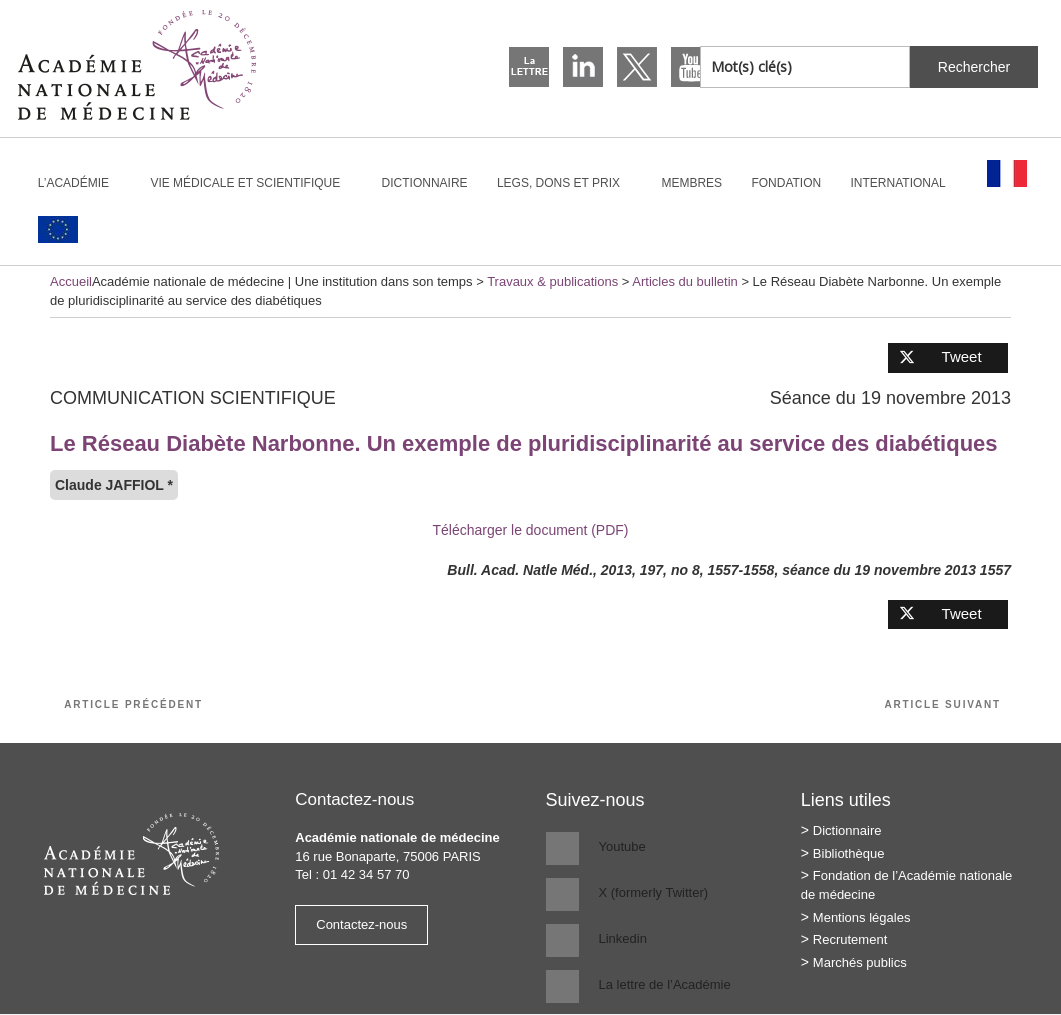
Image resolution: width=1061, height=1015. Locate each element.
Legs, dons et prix (567, 183)
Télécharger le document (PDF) (530, 530)
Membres (691, 183)
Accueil (71, 281)
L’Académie (82, 183)
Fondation (786, 183)
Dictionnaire (425, 183)
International (907, 183)
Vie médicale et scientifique (253, 183)
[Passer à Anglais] (57, 229)
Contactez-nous (361, 924)
